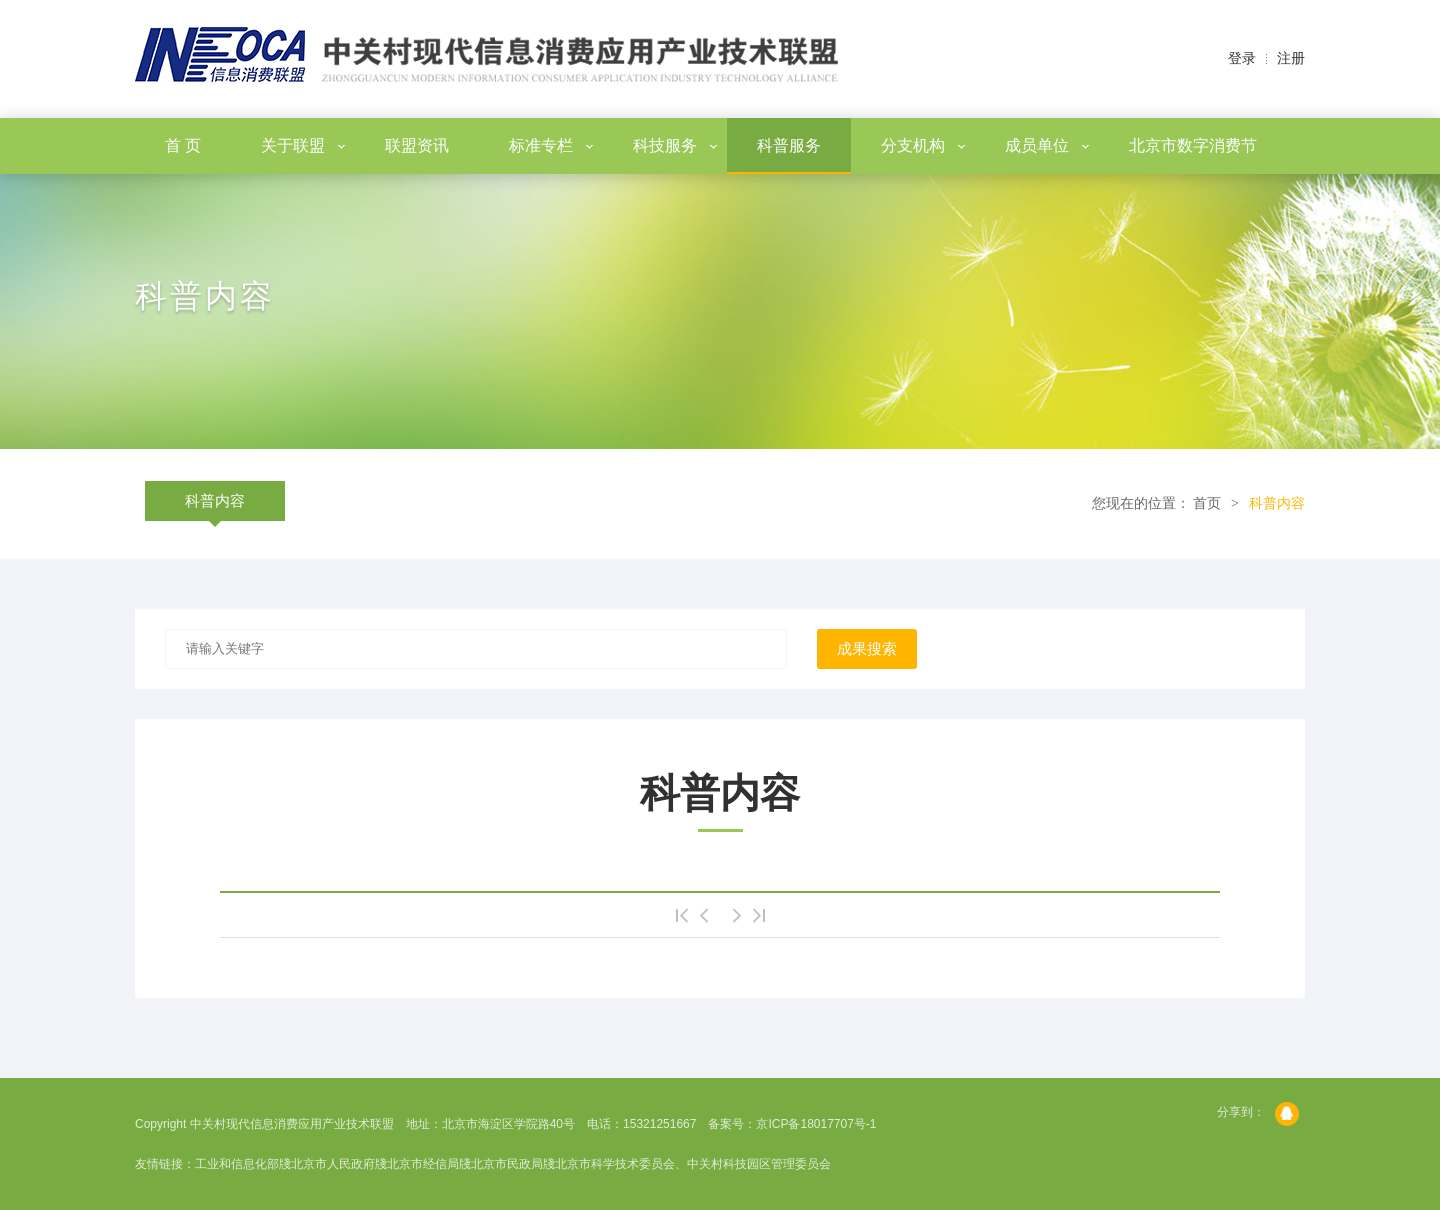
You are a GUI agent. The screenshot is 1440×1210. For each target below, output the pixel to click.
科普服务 (789, 145)
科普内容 (215, 501)
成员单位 (1047, 145)
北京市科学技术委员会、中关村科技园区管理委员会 (693, 1164)
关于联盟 (303, 145)
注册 (1291, 58)
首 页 (183, 145)
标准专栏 (551, 145)
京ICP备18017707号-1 (816, 1124)
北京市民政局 (507, 1164)
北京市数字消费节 (1193, 145)
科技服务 (675, 145)
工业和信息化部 (237, 1164)
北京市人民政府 (333, 1164)
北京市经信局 (423, 1164)
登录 (1242, 58)
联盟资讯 (417, 145)
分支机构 (923, 145)
